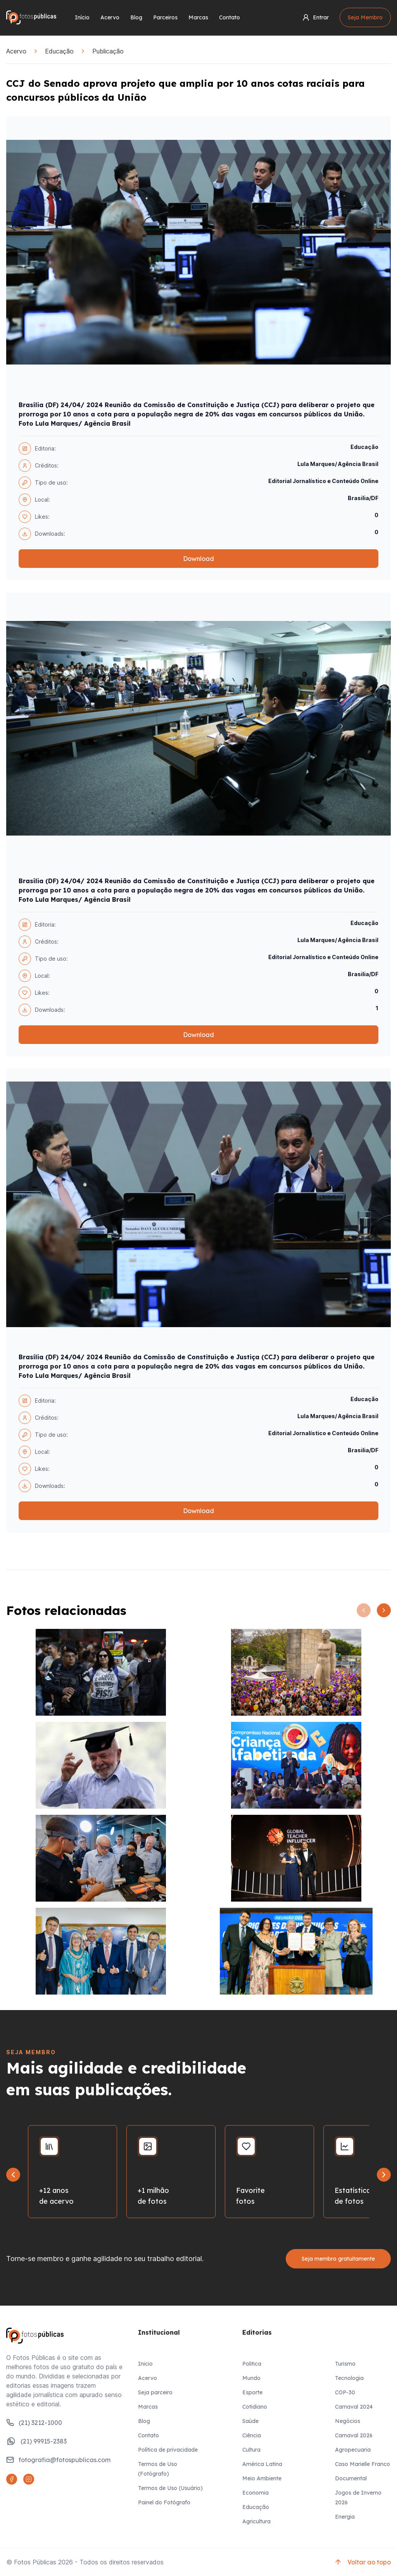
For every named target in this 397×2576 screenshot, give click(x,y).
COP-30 (345, 2392)
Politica (251, 2363)
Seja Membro (365, 17)
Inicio (145, 2363)
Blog (136, 17)
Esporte (252, 2392)
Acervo (109, 17)
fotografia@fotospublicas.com (58, 2460)
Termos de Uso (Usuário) (170, 2488)
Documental (351, 2478)
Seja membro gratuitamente (338, 2258)
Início (82, 17)
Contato (229, 17)
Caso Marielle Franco (362, 2464)
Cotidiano (254, 2406)
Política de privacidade (168, 2449)
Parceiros (165, 17)
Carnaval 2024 (354, 2406)
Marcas (198, 17)
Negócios (347, 2421)
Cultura (251, 2449)
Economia (255, 2492)
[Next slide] (384, 2175)
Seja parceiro (155, 2392)
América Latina (262, 2464)
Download (198, 558)
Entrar (315, 17)
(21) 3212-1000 (34, 2422)
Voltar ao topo (362, 2562)
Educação (59, 51)
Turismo (345, 2363)
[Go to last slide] (13, 2175)
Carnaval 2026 (354, 2435)
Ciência (251, 2435)
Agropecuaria (353, 2449)
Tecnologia (349, 2378)
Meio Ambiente (261, 2478)
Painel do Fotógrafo (164, 2502)
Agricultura (256, 2521)
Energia (345, 2516)
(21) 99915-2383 (36, 2441)
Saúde (250, 2421)
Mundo (251, 2378)
